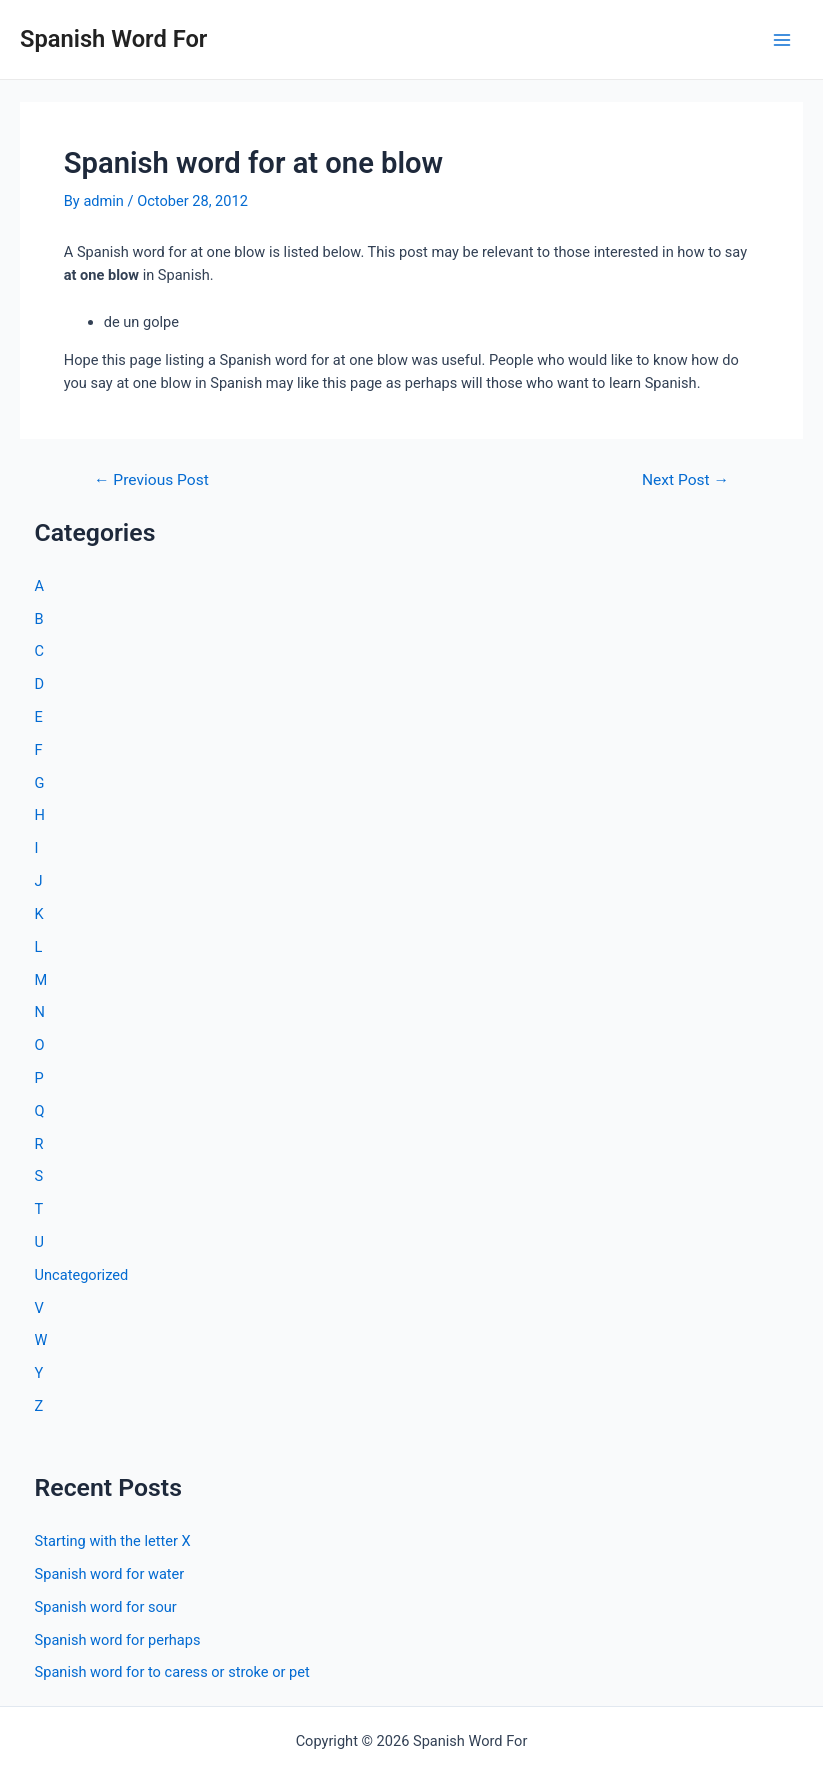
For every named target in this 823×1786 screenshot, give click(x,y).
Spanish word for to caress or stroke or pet (172, 1672)
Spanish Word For (113, 39)
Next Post (685, 481)
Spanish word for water (110, 1574)
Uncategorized (82, 1275)
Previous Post (151, 481)
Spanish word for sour (106, 1607)
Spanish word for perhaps (118, 1640)
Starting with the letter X (113, 1541)
